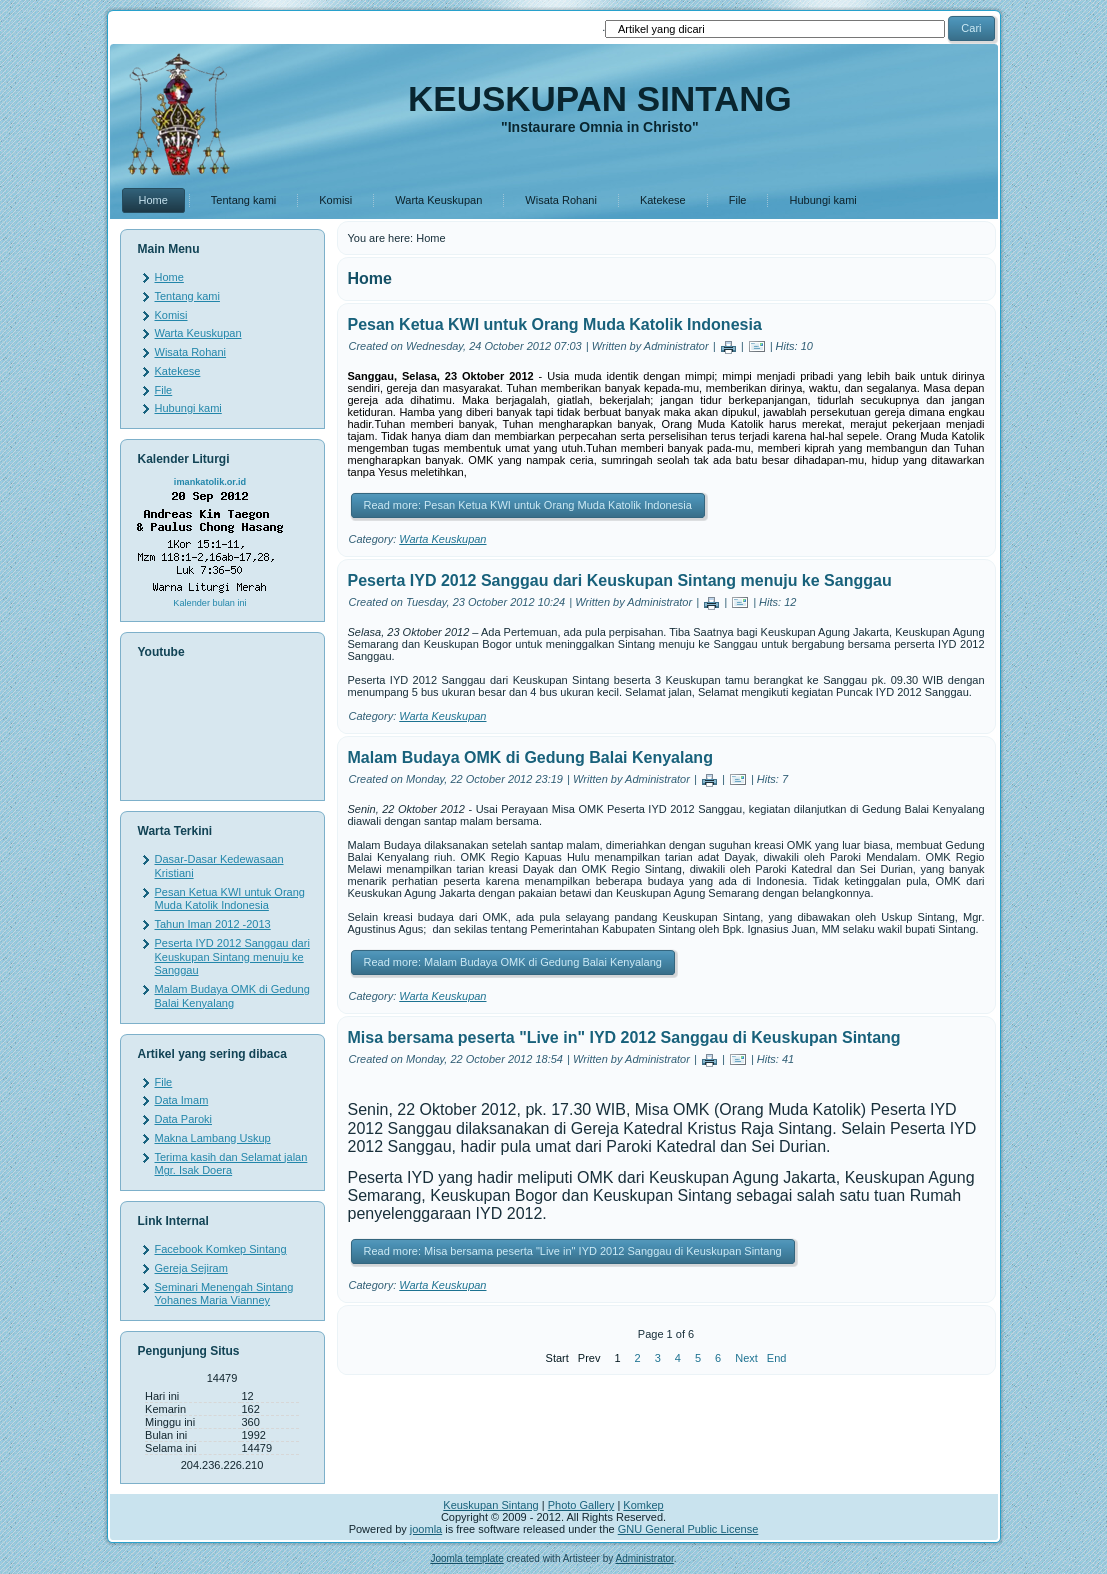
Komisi (335, 200)
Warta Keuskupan (438, 200)
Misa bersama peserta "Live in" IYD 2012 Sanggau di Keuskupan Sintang (624, 1037)
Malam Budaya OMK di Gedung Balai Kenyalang (232, 996)
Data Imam (182, 1100)
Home (153, 200)
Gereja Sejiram (191, 1268)
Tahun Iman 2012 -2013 (213, 924)
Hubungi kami (822, 200)
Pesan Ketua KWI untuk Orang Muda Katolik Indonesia (230, 899)
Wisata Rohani (561, 200)
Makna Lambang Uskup (213, 1138)
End (777, 1358)
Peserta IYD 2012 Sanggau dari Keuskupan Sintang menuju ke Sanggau (232, 957)
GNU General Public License (688, 1529)
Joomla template (466, 1558)
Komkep (643, 1505)
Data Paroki (183, 1119)
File (738, 200)
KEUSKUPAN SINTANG (600, 98)
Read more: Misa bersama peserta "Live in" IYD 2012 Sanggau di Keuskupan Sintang (573, 1251)
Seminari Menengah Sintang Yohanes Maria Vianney (224, 1294)
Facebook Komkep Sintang (221, 1249)
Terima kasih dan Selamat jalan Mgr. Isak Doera (231, 1164)
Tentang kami (243, 200)
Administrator (644, 1558)
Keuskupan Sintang (490, 1505)
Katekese (663, 200)
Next (746, 1358)
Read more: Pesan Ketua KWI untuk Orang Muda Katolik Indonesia (528, 505)
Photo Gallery (581, 1505)
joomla (426, 1529)
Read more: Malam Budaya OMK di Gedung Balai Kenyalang (513, 962)
